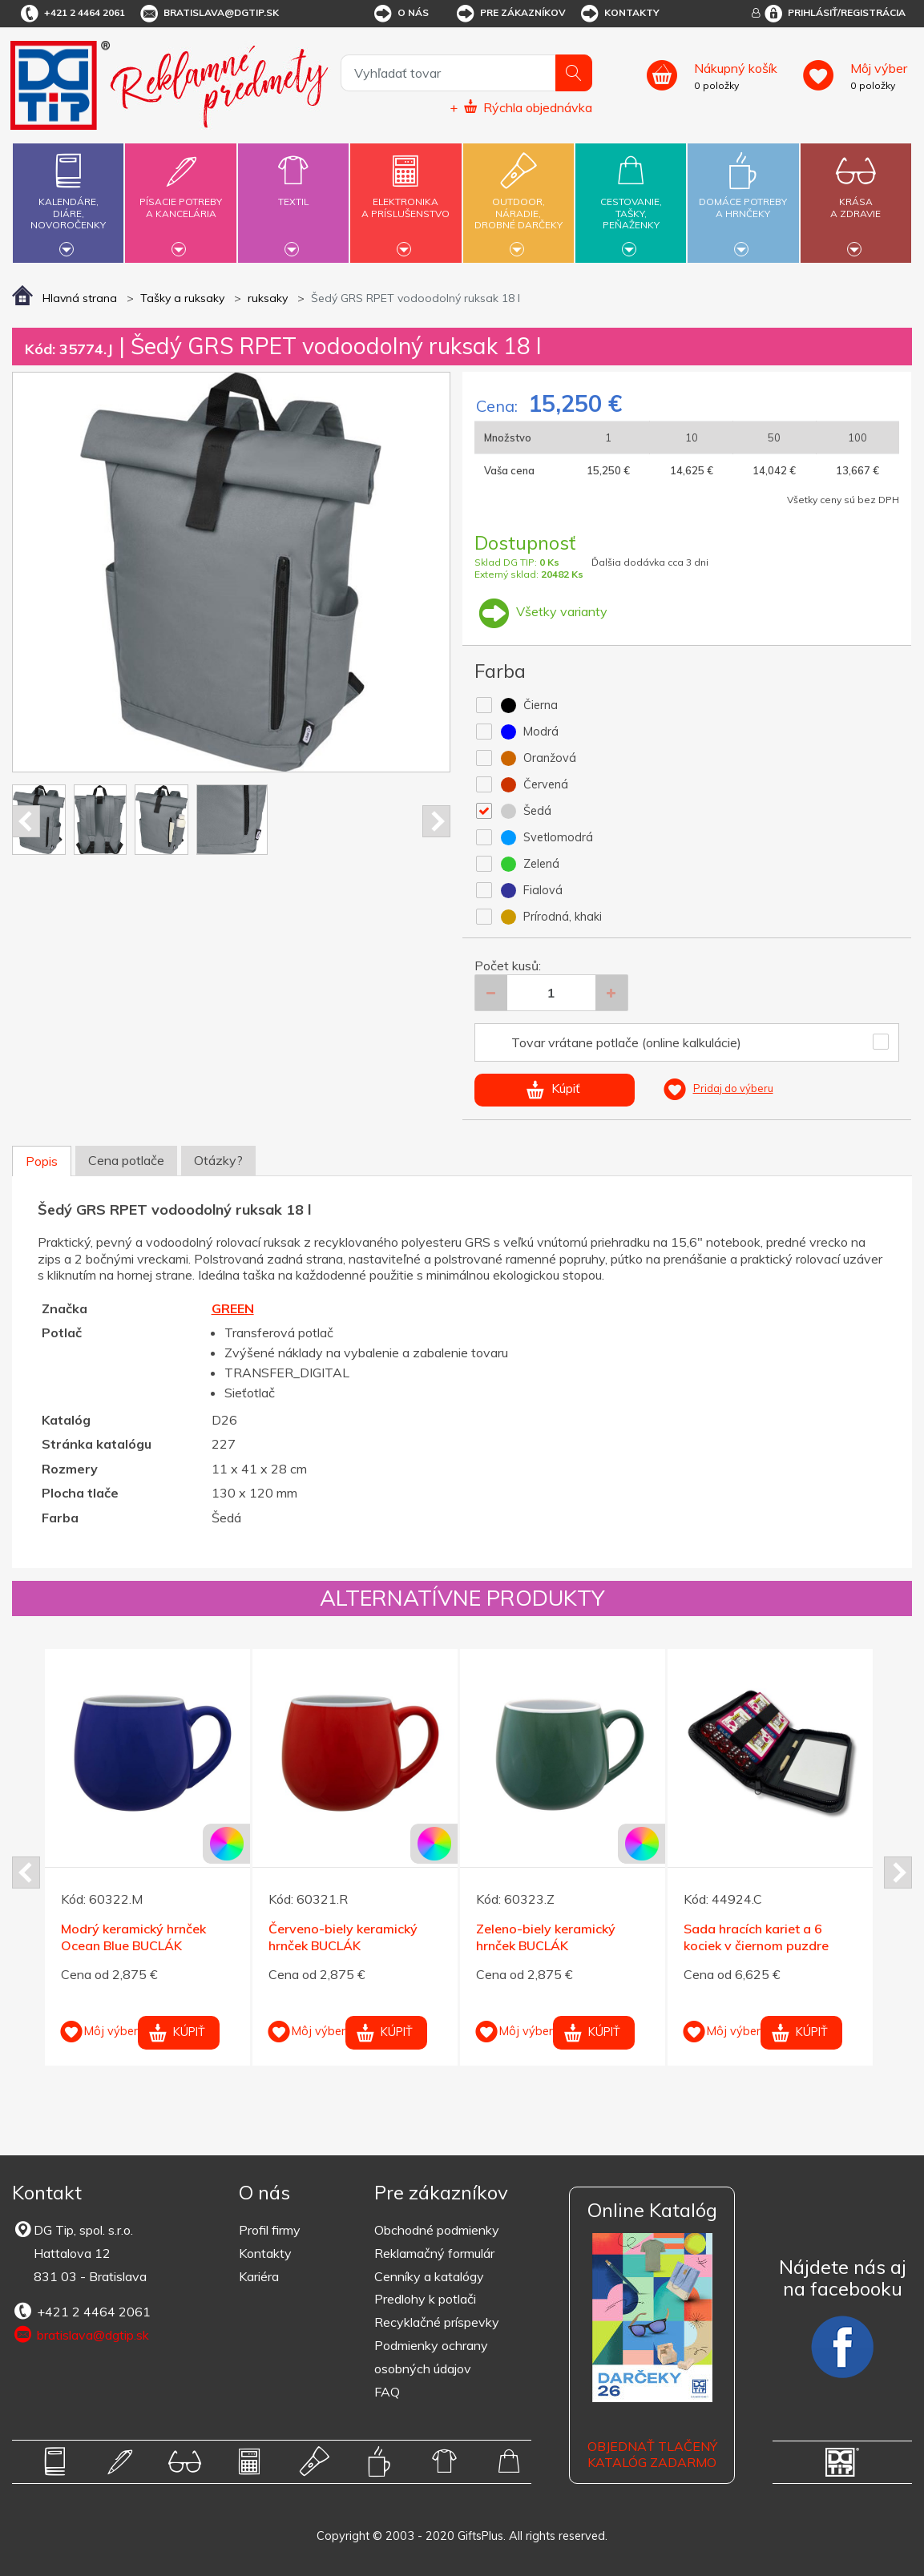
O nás (400, 13)
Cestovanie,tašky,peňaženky (631, 200)
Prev (26, 821)
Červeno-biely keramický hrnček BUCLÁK (343, 1937)
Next (436, 821)
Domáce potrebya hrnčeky (743, 198)
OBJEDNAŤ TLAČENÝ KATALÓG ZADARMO (652, 2454)
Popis (42, 1161)
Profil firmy (270, 2230)
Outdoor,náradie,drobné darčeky (518, 200)
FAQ (387, 2392)
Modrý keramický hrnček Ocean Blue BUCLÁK (133, 1937)
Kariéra (259, 2276)
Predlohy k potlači (425, 2299)
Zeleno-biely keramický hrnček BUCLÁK (545, 1937)
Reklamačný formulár (434, 2253)
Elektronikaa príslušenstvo (405, 198)
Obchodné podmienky (436, 2230)
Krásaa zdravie (856, 198)
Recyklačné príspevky (436, 2322)
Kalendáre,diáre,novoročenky (68, 200)
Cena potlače (126, 1160)
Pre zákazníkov (510, 13)
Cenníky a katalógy (429, 2276)
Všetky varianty (540, 611)
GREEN (233, 1308)
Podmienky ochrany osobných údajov (431, 2356)
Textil (293, 192)
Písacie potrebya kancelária (181, 198)
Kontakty (619, 13)
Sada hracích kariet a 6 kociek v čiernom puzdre (756, 1937)
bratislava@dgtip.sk (208, 13)
